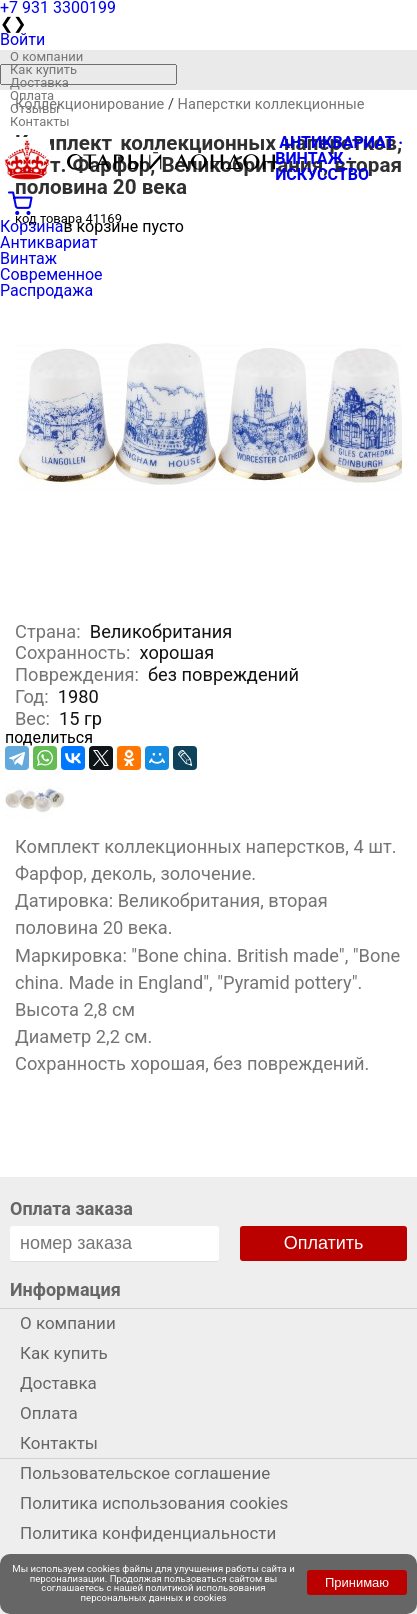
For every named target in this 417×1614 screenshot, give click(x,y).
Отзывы (34, 108)
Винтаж (28, 258)
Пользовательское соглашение (145, 1473)
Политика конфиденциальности (148, 1533)
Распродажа (46, 290)
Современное (51, 274)
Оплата (32, 95)
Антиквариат (49, 242)
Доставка (39, 82)
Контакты (40, 121)
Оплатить (324, 1243)
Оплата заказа (71, 1208)
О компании (46, 56)
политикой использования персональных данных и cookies (173, 1592)
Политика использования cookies (154, 1503)
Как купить (43, 69)
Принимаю (357, 1582)
